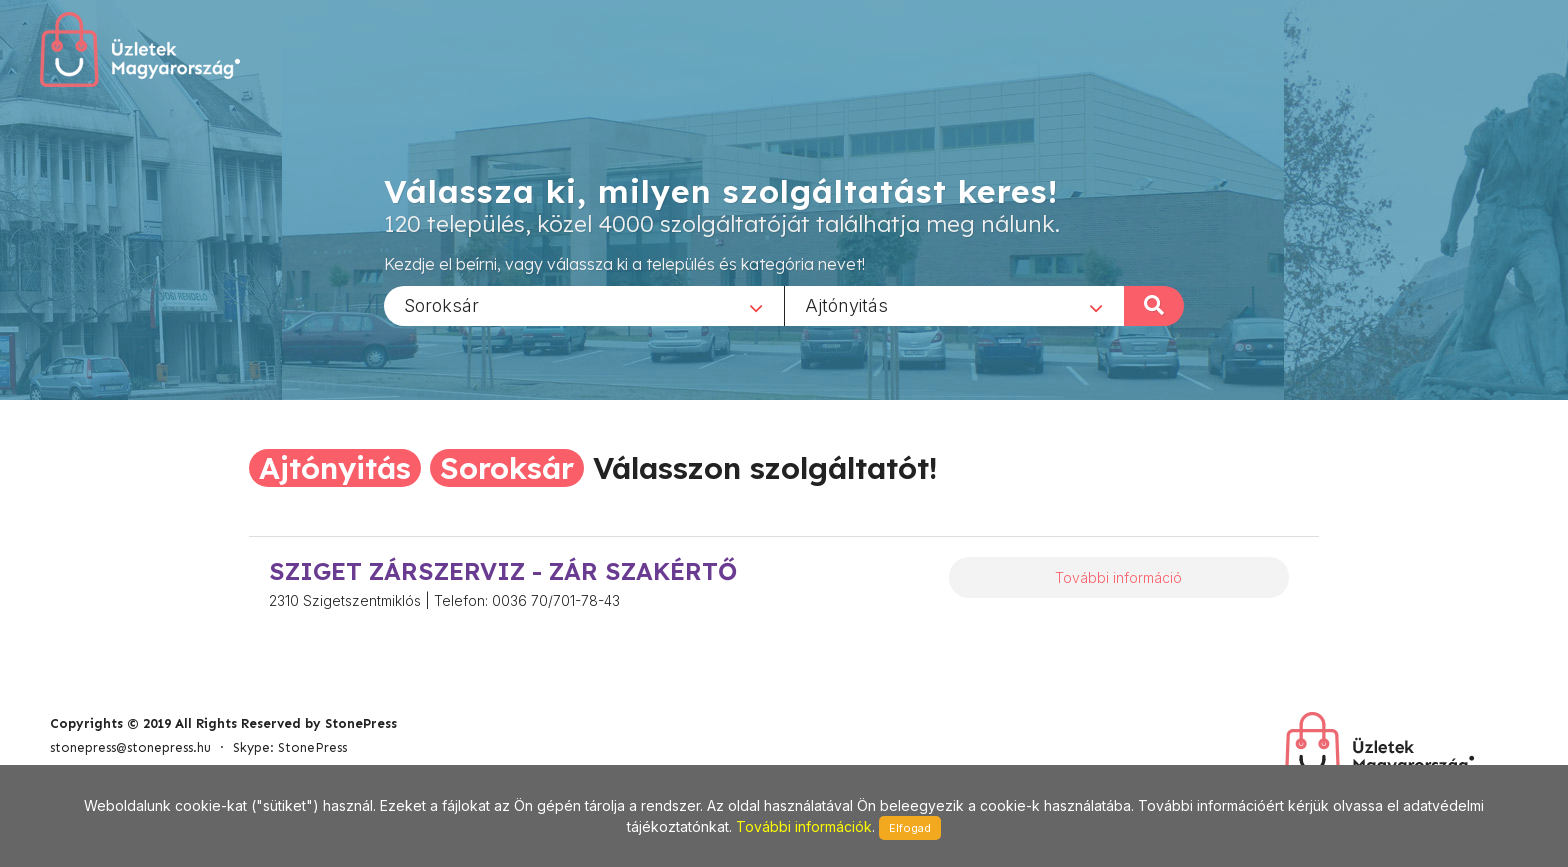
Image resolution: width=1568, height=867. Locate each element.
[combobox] (584, 305)
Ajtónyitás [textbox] (846, 304)
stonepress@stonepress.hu (130, 747)
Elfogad (910, 828)
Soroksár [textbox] (441, 304)
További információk (804, 826)
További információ (1118, 577)
